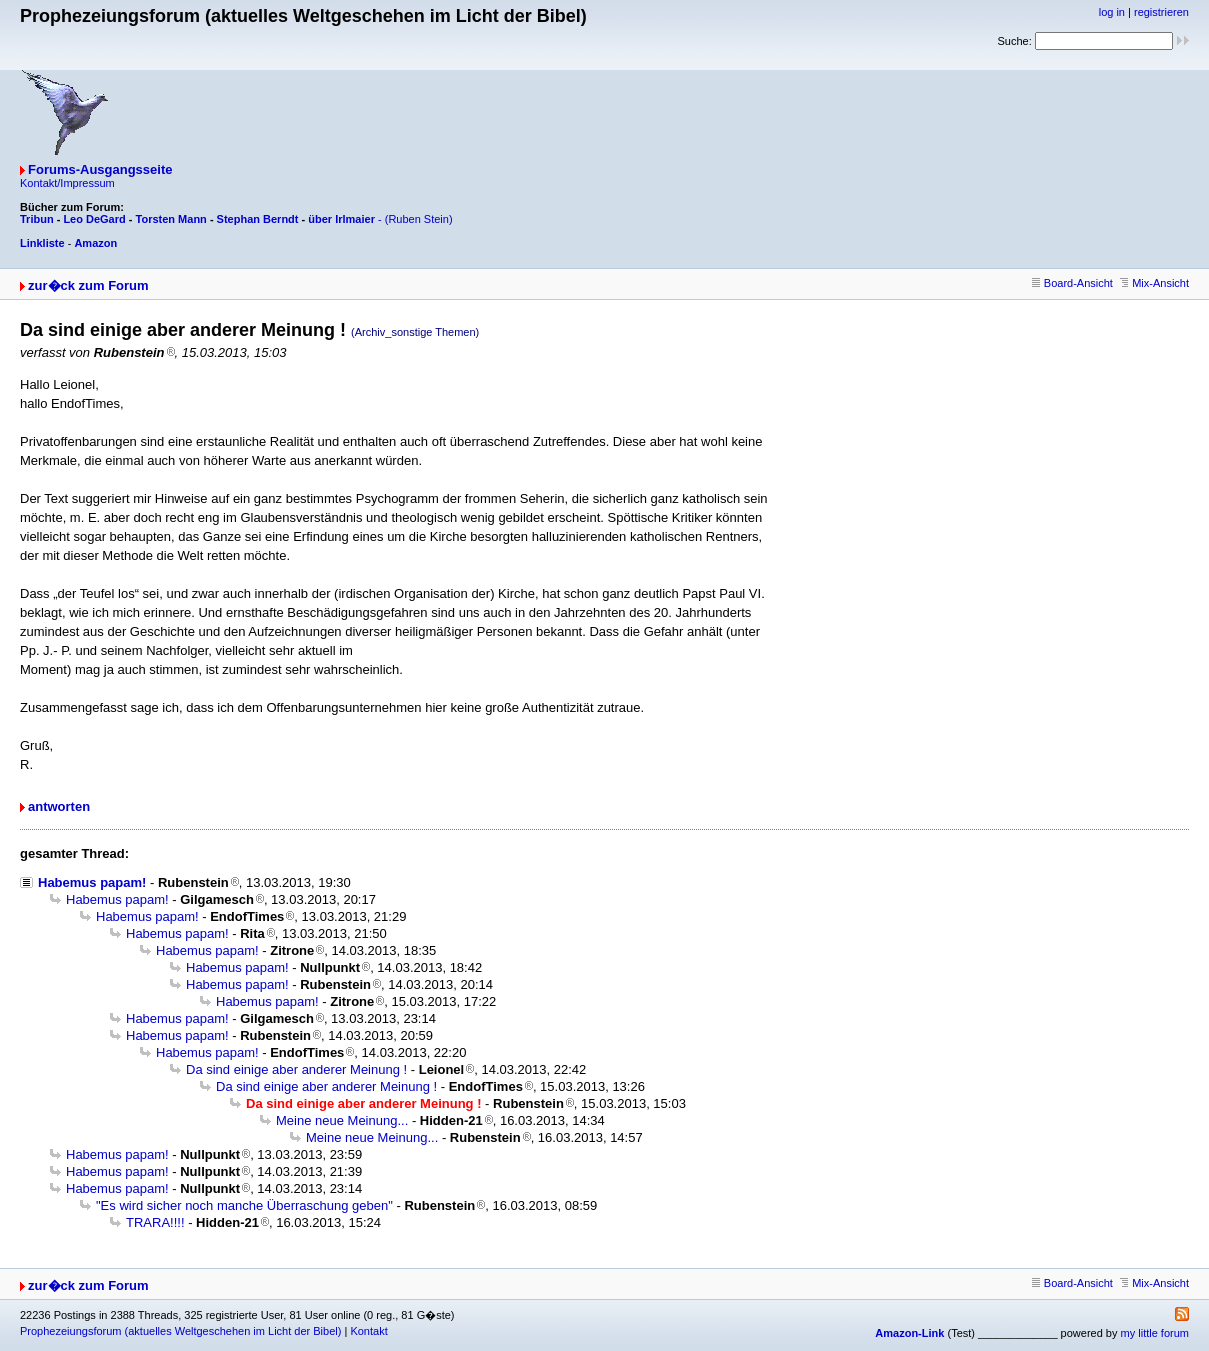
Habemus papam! (92, 882)
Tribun (37, 219)
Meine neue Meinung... (342, 1120)
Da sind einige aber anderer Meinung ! (296, 1069)
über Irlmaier (341, 219)
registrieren (1161, 12)
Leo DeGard (94, 219)
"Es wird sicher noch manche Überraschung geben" (244, 1205)
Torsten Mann (171, 219)
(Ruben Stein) (419, 219)
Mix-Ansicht (1154, 283)
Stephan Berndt (258, 219)
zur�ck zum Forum (88, 285)
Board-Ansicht (1072, 283)
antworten (59, 806)
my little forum (1155, 1333)
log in (1112, 12)
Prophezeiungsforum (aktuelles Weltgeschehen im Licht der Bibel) (180, 1331)
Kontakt (368, 1331)
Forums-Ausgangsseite (100, 169)
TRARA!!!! (155, 1222)
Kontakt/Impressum (67, 183)
